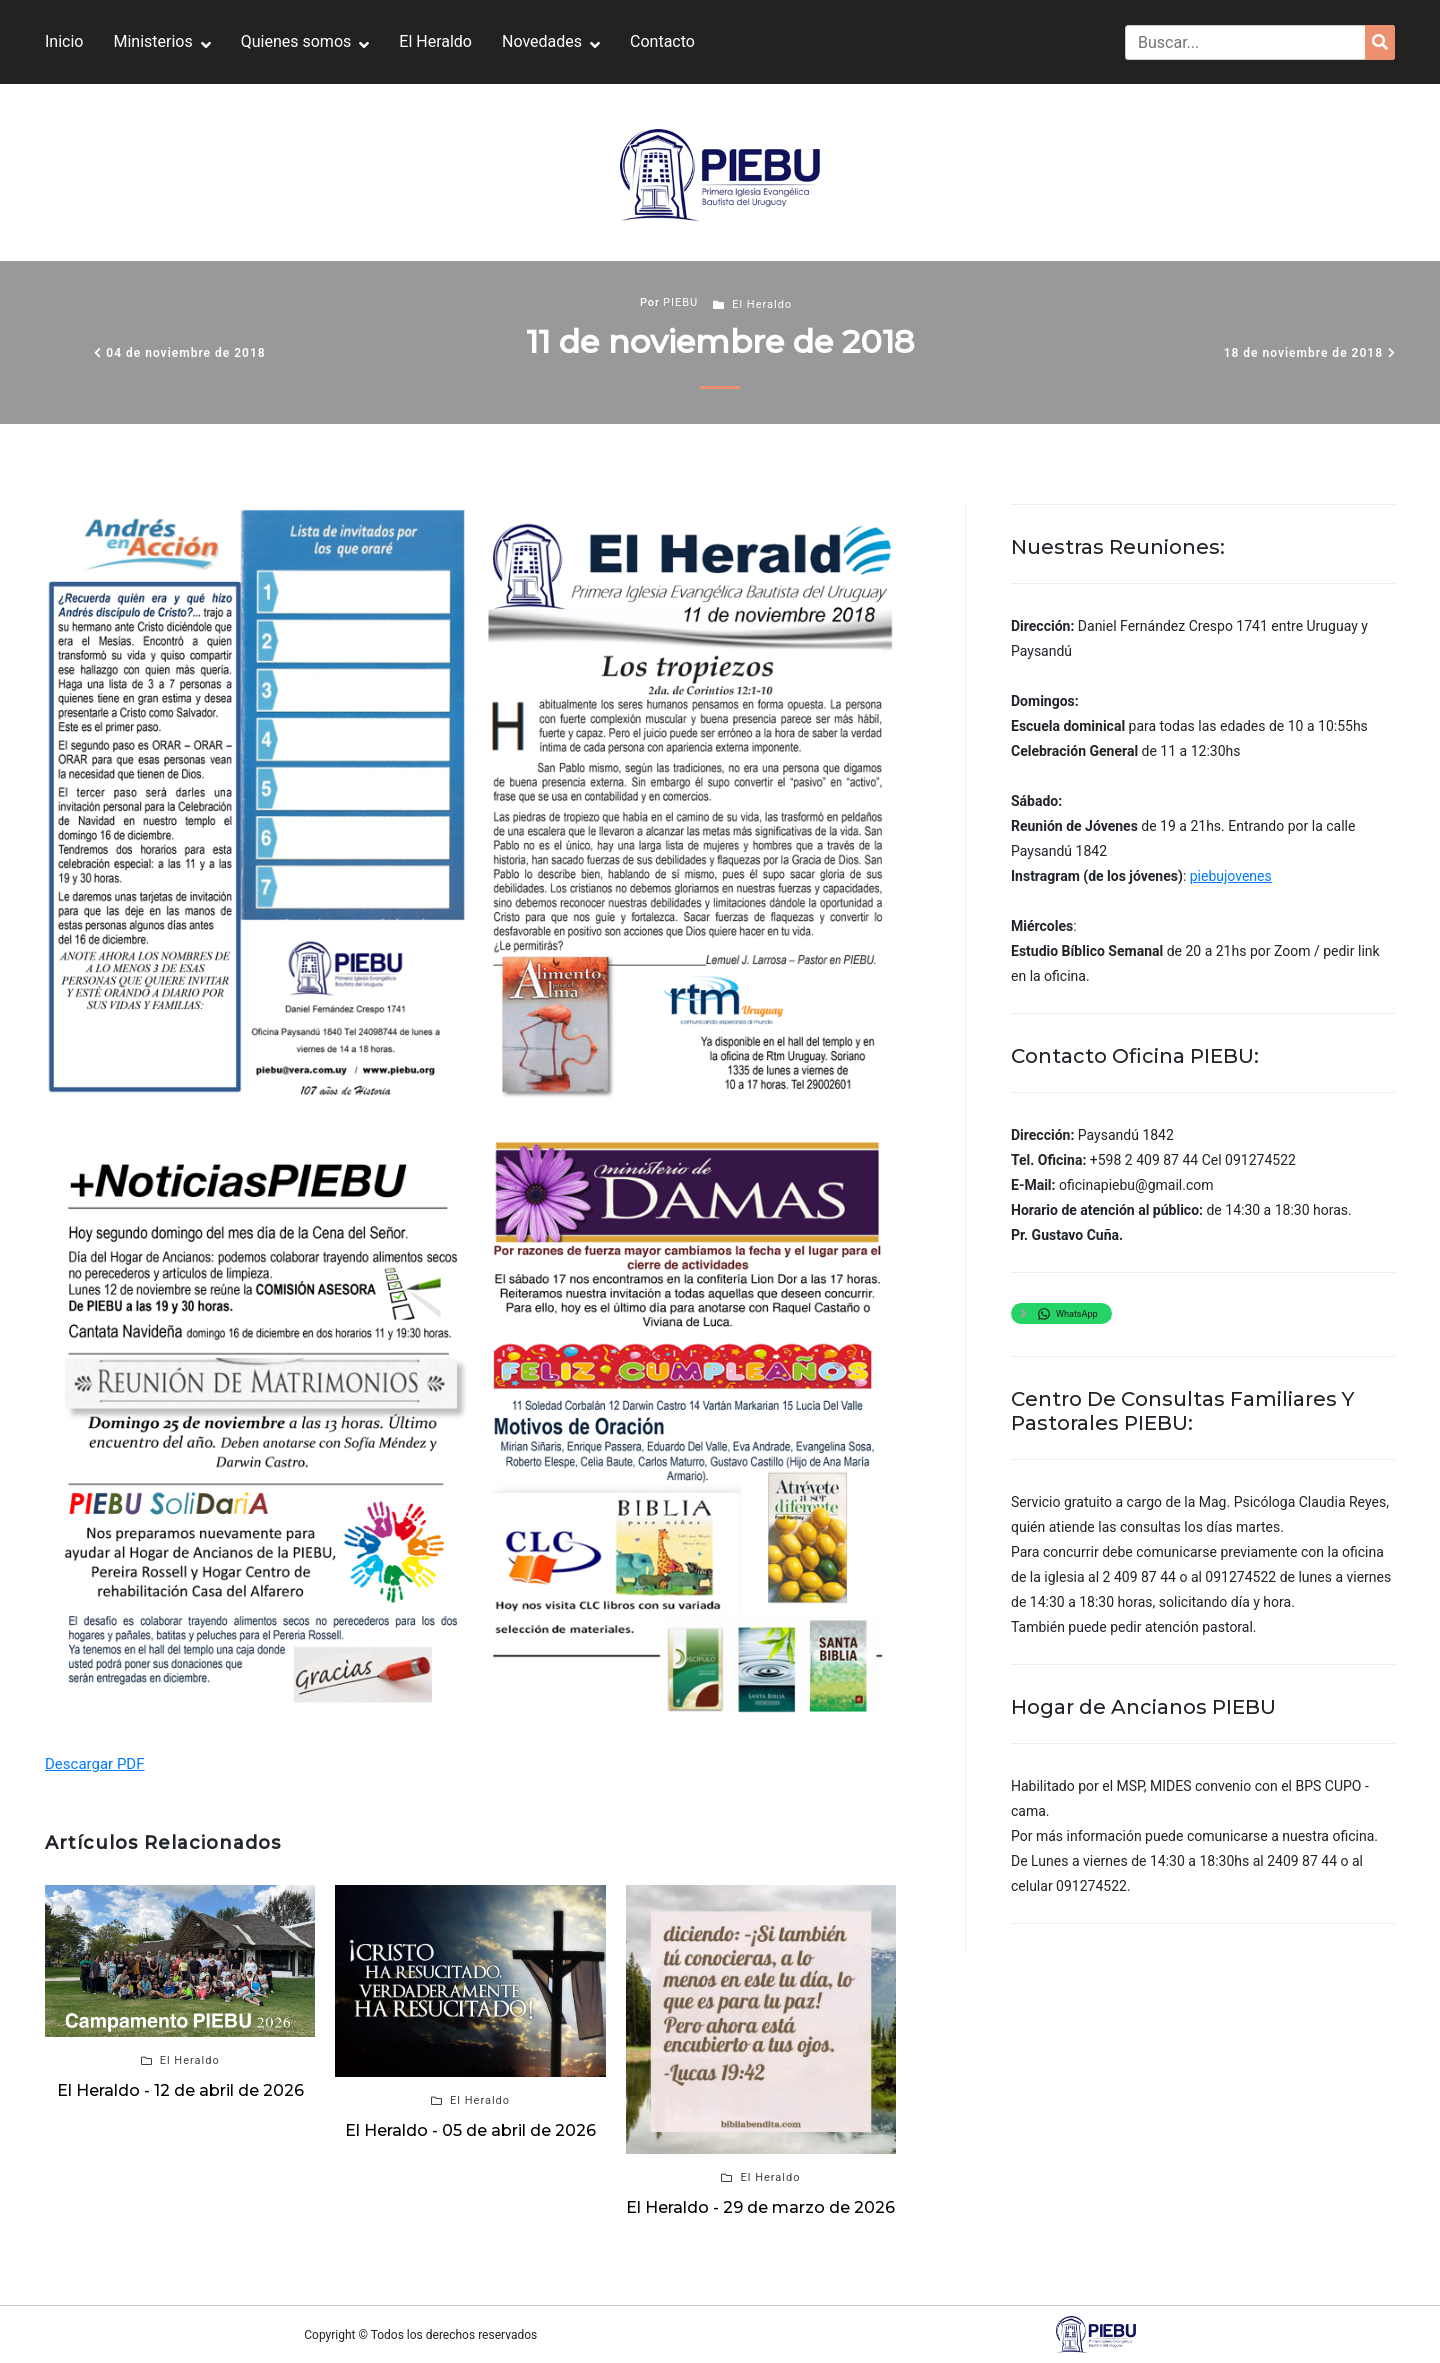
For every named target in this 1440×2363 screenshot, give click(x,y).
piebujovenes (1231, 876)
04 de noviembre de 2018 (185, 353)
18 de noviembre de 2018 (1303, 353)
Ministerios (152, 41)
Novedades (542, 41)
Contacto (662, 41)
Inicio (64, 41)
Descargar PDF (94, 1764)
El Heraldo (435, 41)
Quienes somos (296, 41)
